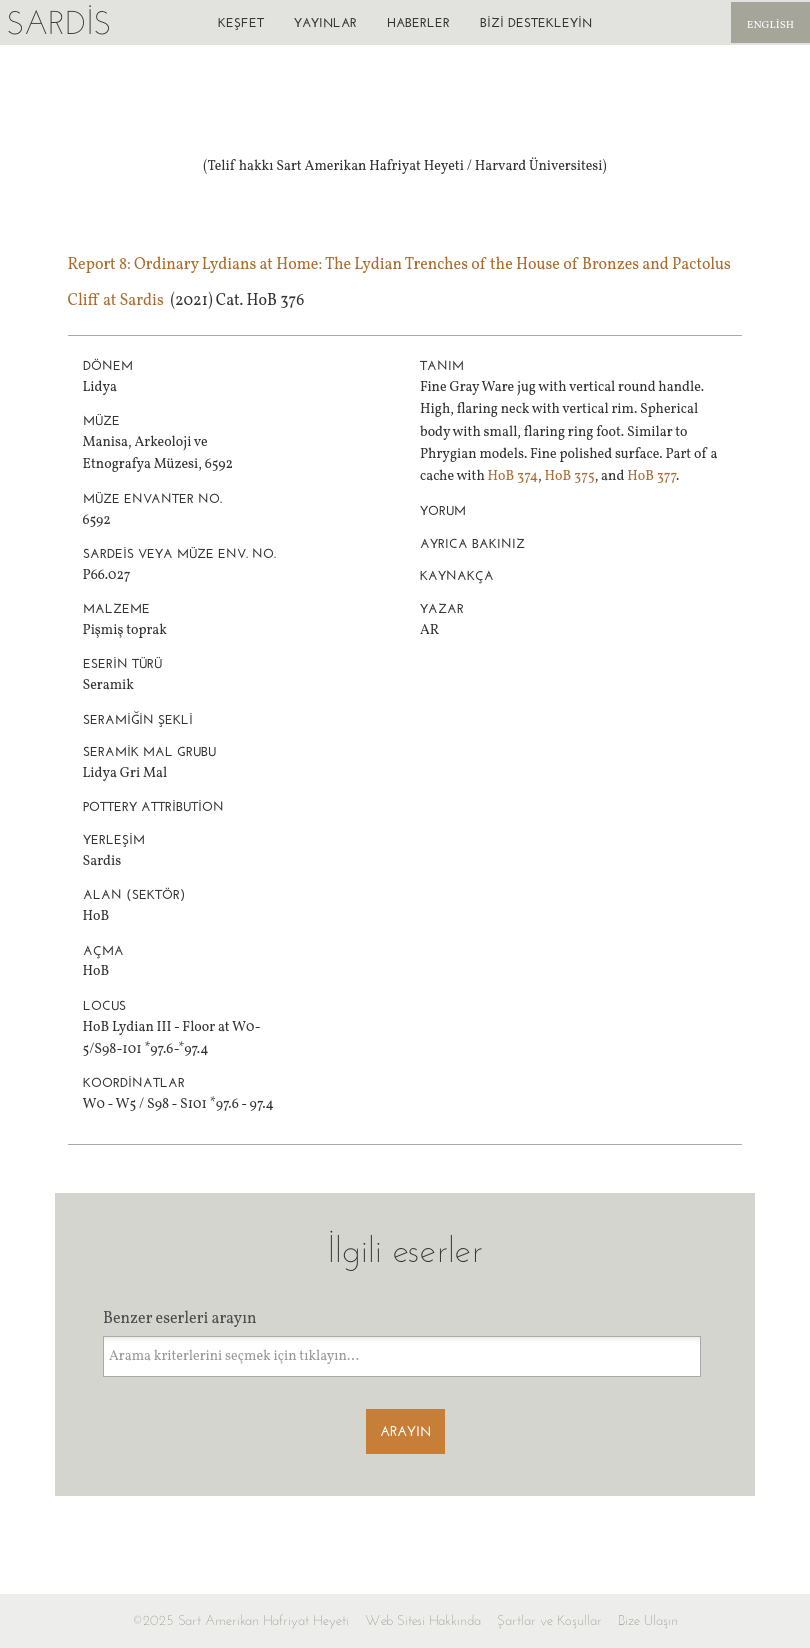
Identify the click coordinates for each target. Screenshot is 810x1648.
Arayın (405, 1431)
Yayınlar (325, 22)
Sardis (58, 22)
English (770, 25)
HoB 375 (569, 476)
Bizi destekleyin (536, 22)
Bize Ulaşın (648, 1620)
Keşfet (241, 22)
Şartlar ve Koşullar (549, 1620)
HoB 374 (513, 476)
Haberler (418, 22)
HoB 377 (651, 476)
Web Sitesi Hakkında (423, 1620)
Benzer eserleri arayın (180, 1319)
